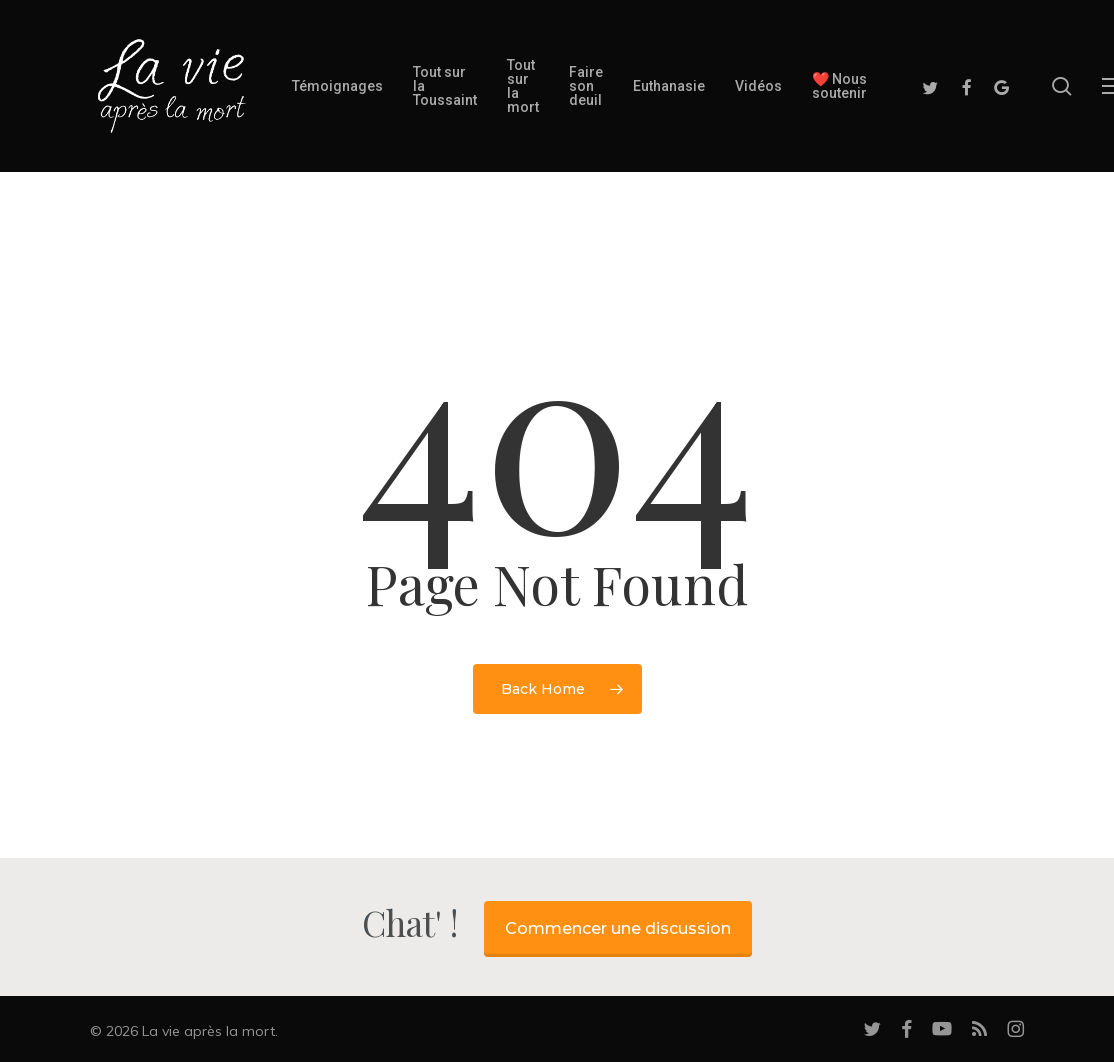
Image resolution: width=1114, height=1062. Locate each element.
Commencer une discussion (618, 928)
